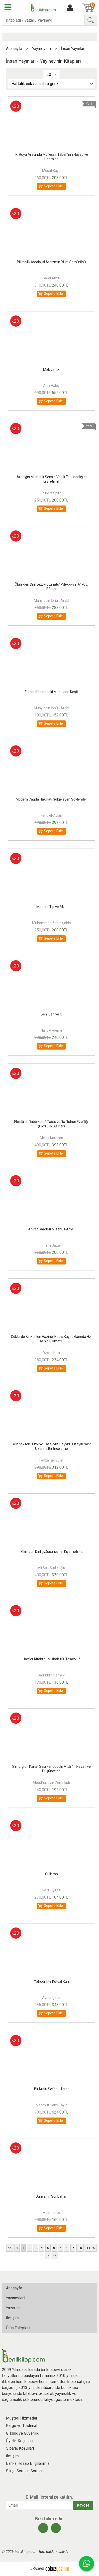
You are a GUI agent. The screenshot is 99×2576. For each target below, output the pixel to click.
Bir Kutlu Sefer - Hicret (51, 2089)
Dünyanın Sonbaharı (51, 2196)
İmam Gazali (51, 1245)
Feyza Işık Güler (51, 1460)
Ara (90, 20)
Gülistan (51, 1874)
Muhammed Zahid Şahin (51, 923)
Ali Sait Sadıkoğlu (51, 1568)
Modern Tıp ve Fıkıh (51, 907)
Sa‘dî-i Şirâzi (51, 1890)
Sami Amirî (51, 278)
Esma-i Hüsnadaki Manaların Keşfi (51, 692)
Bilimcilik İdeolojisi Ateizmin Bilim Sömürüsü (51, 262)
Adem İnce (51, 2213)
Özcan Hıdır (51, 1353)
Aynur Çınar (51, 1998)
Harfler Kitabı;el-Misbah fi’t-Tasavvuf (51, 1659)
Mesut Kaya (51, 171)
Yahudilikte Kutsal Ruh (51, 1981)
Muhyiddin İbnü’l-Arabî (51, 601)
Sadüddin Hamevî (51, 1675)
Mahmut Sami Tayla (51, 2105)
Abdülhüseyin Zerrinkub (51, 1783)
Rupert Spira (51, 493)
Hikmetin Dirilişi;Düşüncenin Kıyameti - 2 (51, 1552)
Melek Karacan (51, 1138)
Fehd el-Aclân (51, 815)
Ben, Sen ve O (51, 1014)
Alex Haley (51, 386)
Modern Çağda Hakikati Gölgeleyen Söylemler (51, 799)
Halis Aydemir (51, 1030)
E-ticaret (37, 2568)
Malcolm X (51, 369)
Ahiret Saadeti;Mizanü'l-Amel (51, 1229)
